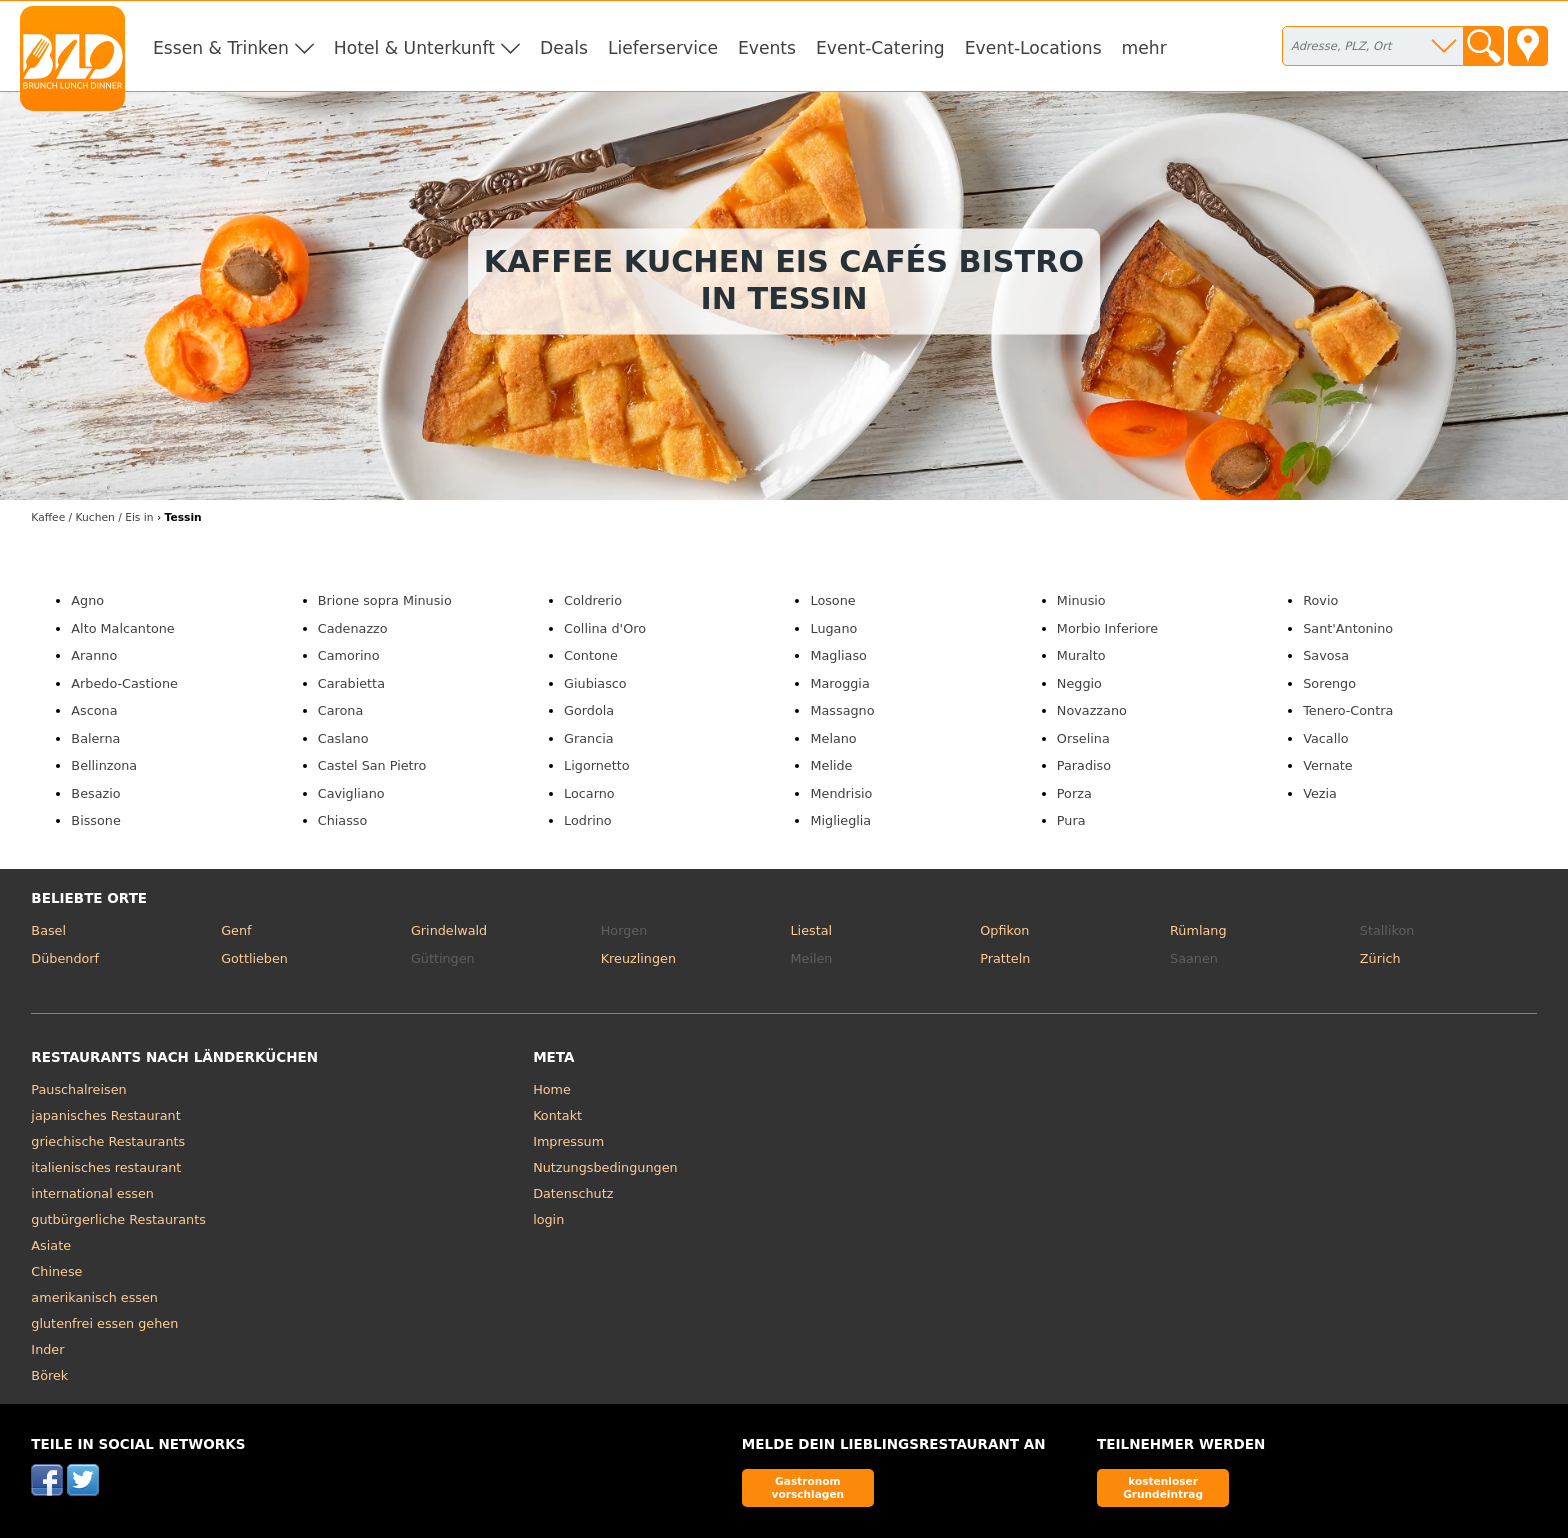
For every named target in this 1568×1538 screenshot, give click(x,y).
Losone (832, 600)
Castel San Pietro (372, 765)
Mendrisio (841, 793)
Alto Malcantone (122, 628)
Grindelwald (449, 930)
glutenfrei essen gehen (104, 1323)
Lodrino (588, 820)
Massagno (842, 710)
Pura (1071, 820)
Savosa (1326, 655)
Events (767, 48)
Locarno (589, 793)
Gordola (589, 710)
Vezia (1320, 793)
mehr (1144, 48)
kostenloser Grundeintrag (1163, 1487)
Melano (833, 738)
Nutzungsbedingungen (605, 1167)
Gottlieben (254, 958)
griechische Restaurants (108, 1141)
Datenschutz (573, 1193)
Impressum (568, 1141)
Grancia (589, 738)
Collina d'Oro (605, 628)
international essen (92, 1193)
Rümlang (1198, 930)
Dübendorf (65, 958)
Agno (87, 600)
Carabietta (351, 683)
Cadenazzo (353, 628)
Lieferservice (663, 48)
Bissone (95, 820)
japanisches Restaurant (105, 1115)
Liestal (811, 930)
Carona (340, 710)
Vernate (1327, 765)
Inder (47, 1349)
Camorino (349, 655)
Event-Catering (880, 48)
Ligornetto (596, 765)
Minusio (1081, 600)
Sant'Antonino (1348, 628)
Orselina (1083, 738)
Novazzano (1092, 710)
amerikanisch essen (94, 1297)
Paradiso (1084, 765)
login (548, 1219)
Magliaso (838, 655)
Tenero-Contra (1348, 710)
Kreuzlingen (638, 958)
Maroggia (839, 683)
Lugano (833, 628)
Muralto (1081, 655)
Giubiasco (595, 683)
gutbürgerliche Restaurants (118, 1219)
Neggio (1079, 683)
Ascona (94, 710)
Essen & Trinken (221, 48)
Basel (48, 930)
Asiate (51, 1245)
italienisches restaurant (106, 1167)
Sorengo (1329, 683)
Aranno (94, 655)
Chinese (56, 1271)
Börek (49, 1375)
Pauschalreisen (78, 1089)
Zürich (1380, 958)
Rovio (1320, 600)
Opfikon (1004, 930)
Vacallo (1325, 738)
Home (552, 1089)
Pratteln (1005, 958)
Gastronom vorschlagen (808, 1487)
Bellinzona (104, 765)
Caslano (343, 738)
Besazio (95, 793)
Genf (236, 930)
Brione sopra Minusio (385, 600)
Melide (831, 765)
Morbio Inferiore (1107, 628)
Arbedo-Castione (124, 683)
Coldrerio (593, 600)
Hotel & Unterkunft (414, 48)
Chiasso (343, 820)
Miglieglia (840, 820)
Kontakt (557, 1115)
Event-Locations (1033, 48)
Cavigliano (351, 793)
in (92, 517)
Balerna (95, 738)
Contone (591, 655)
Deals (564, 48)
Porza (1074, 793)
